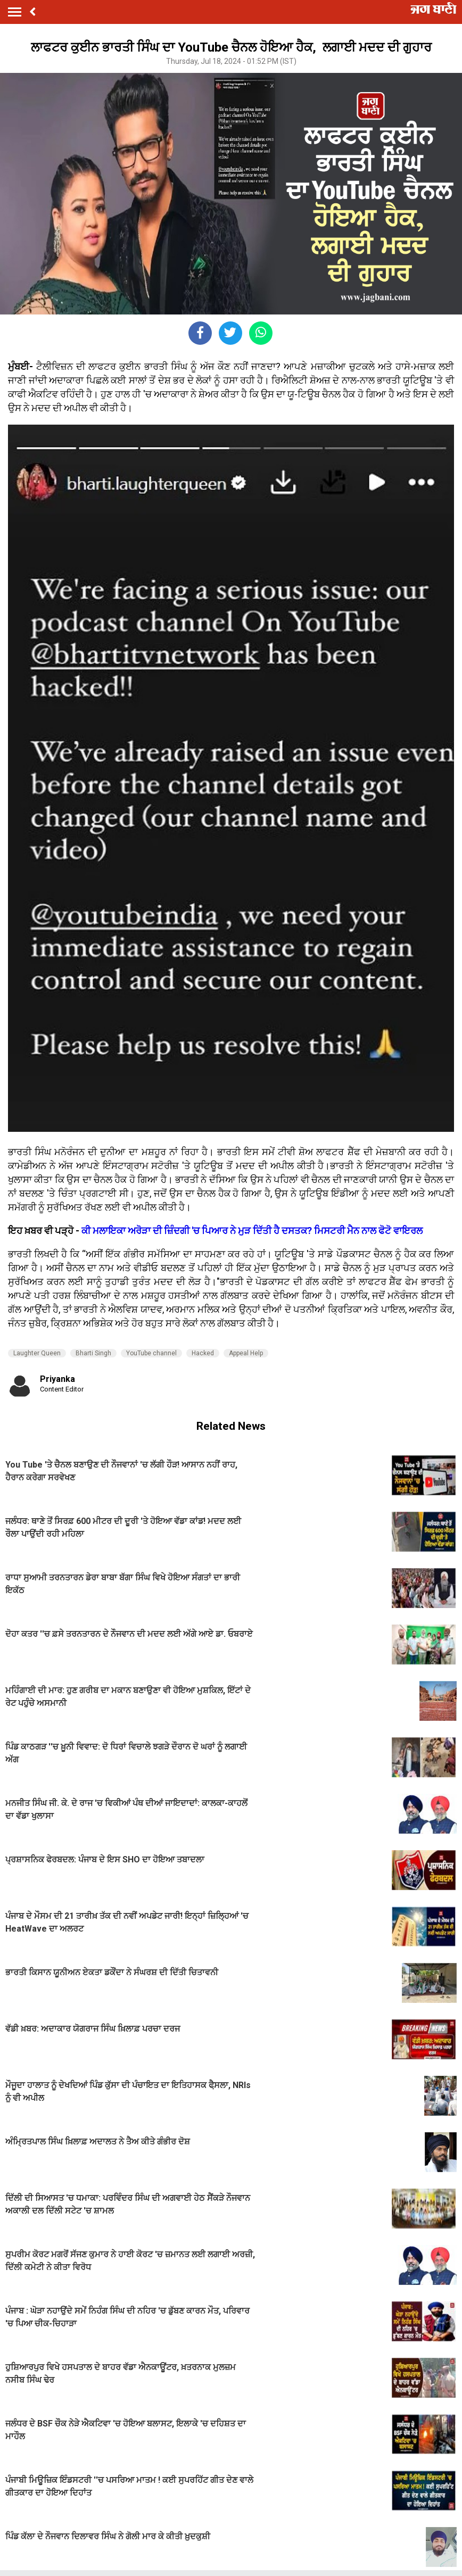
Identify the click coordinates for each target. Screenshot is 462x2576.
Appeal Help (246, 1353)
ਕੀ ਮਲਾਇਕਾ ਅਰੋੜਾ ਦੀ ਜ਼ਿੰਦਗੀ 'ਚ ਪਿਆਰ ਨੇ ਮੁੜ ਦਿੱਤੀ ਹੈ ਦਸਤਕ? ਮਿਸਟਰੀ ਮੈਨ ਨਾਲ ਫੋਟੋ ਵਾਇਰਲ (252, 1230)
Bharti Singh (93, 1353)
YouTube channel (151, 1353)
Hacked (203, 1353)
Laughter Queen (37, 1353)
